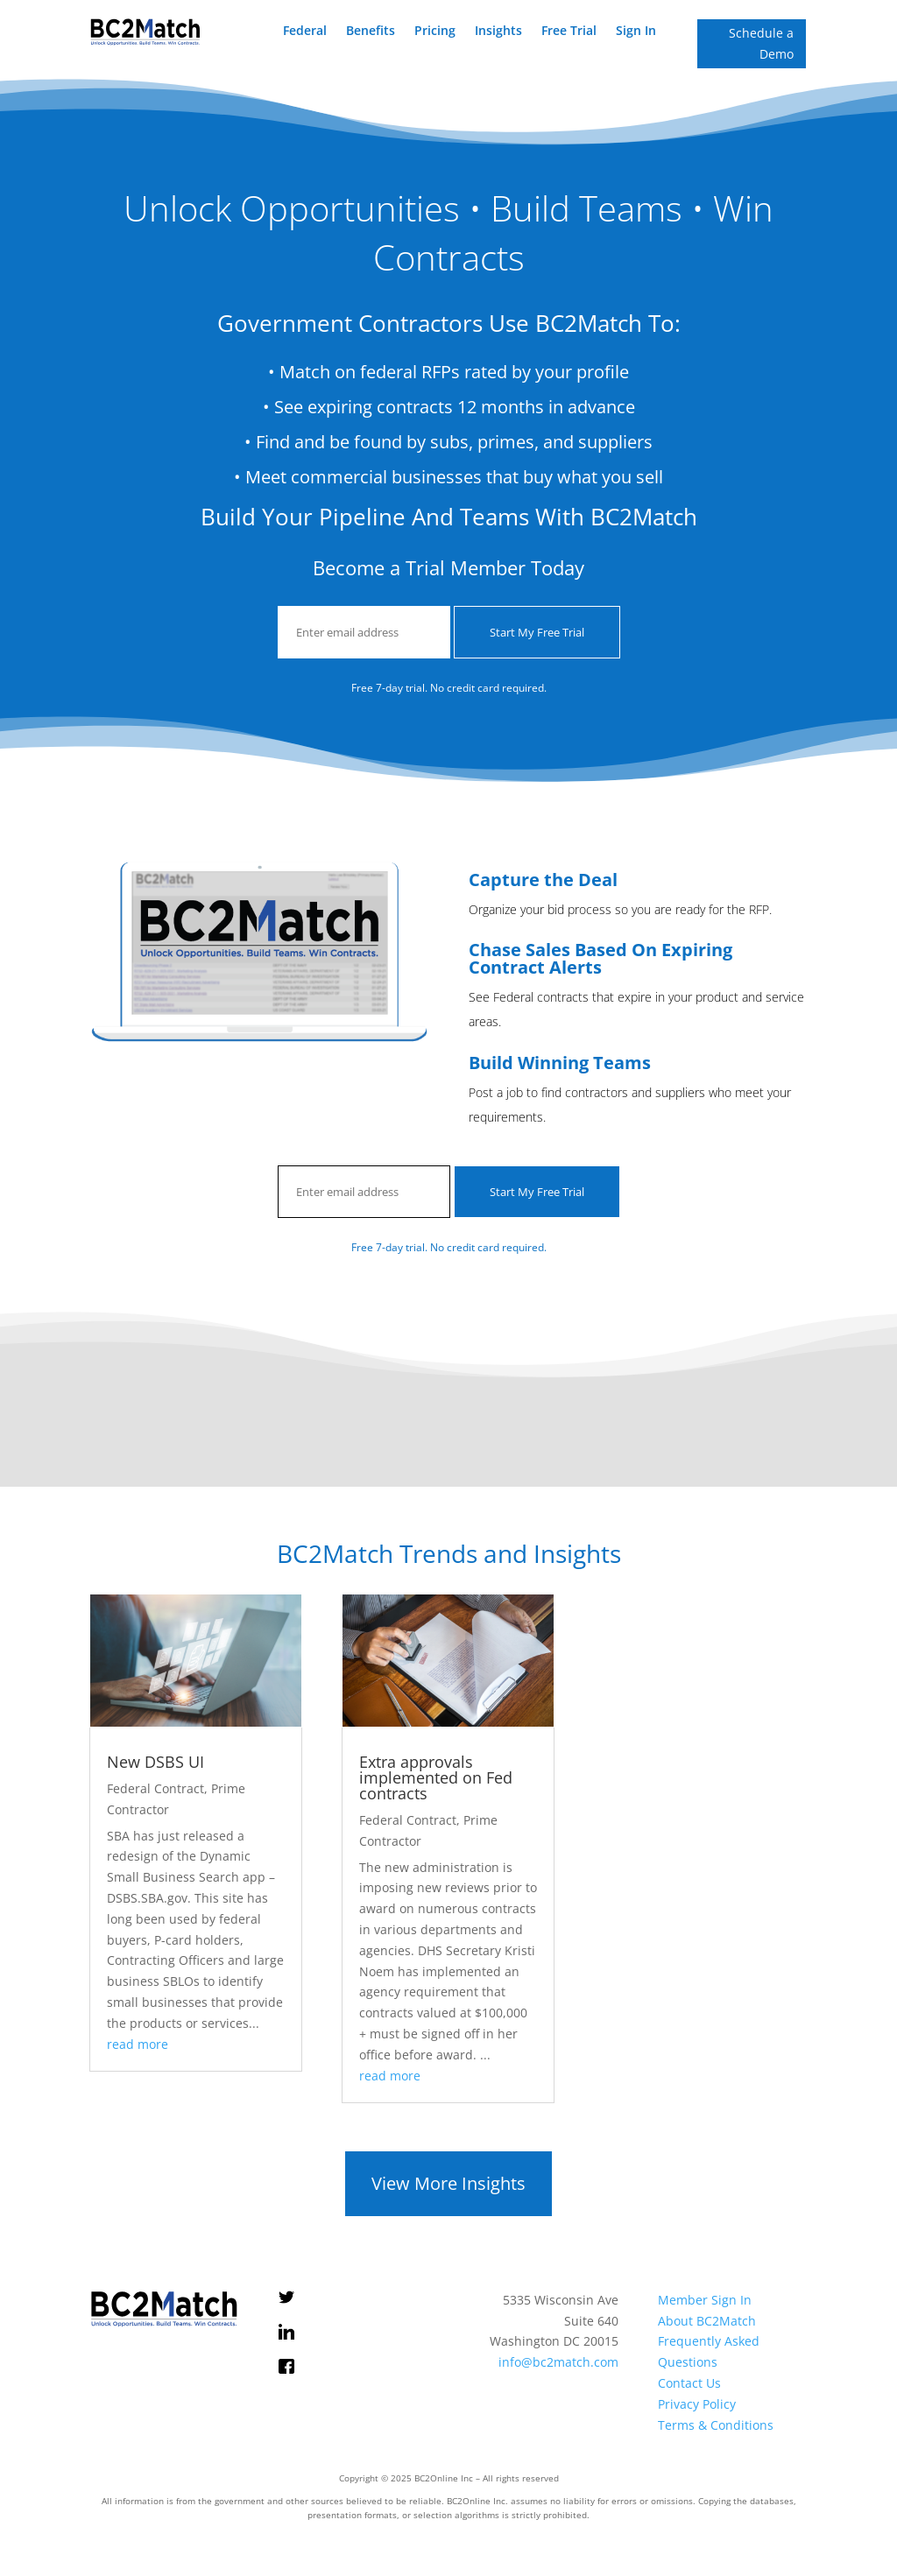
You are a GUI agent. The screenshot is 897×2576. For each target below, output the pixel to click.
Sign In (636, 32)
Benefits (370, 32)
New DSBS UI (155, 1761)
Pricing (435, 32)
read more (137, 2044)
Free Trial (569, 32)
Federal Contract (155, 1788)
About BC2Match (707, 2320)
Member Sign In (705, 2299)
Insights (498, 32)
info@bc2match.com (558, 2362)
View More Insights (448, 2183)
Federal (305, 32)
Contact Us (689, 2383)
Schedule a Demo (761, 43)
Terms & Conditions (715, 2425)
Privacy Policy (697, 2404)
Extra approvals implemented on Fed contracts (435, 1777)
